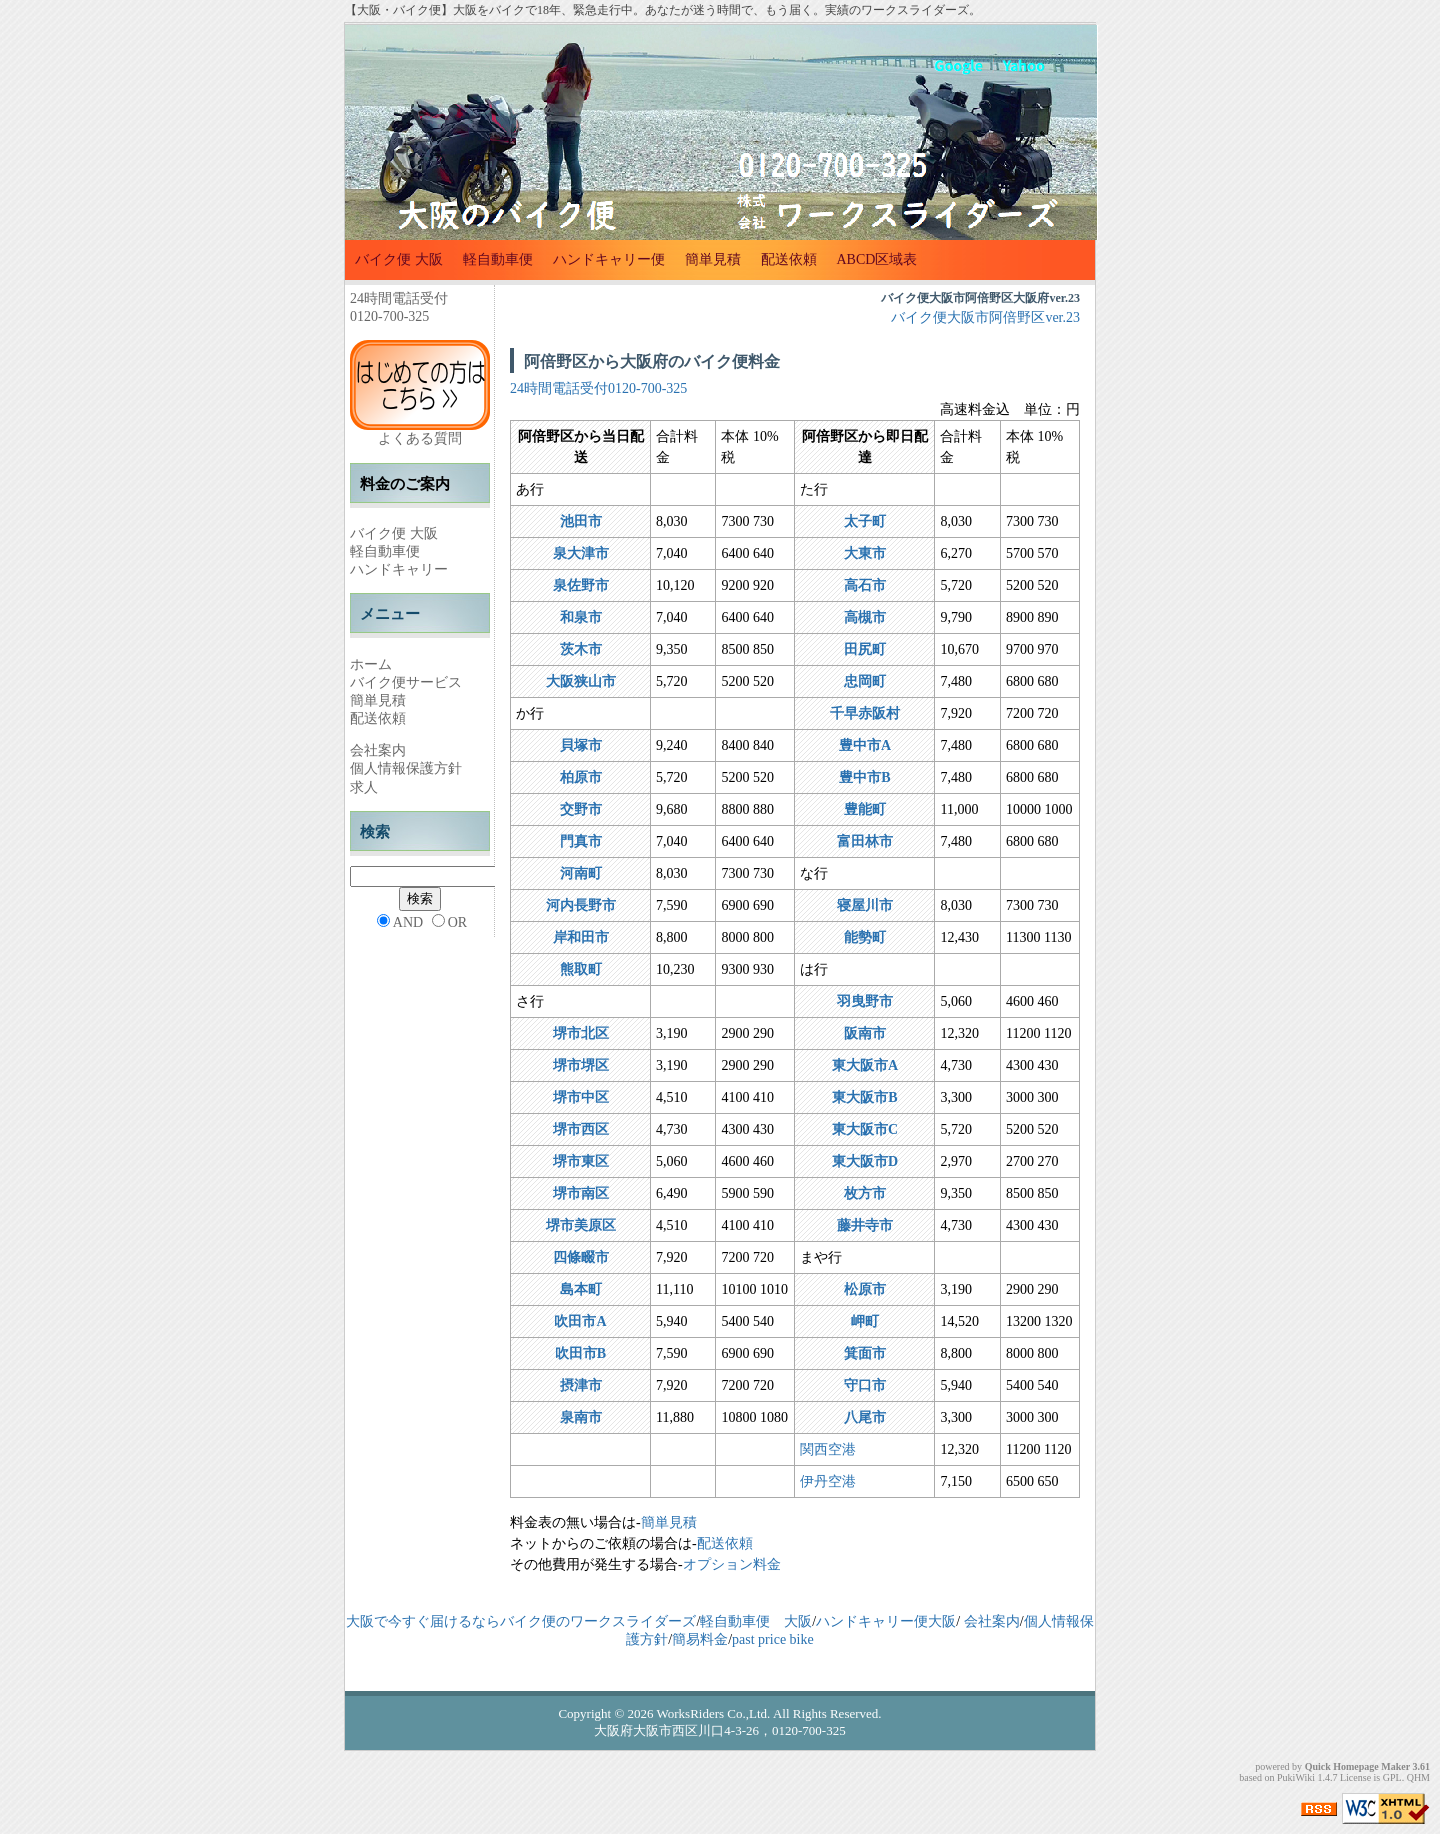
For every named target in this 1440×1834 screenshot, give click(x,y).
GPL (1392, 1777)
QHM (1418, 1777)
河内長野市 (581, 905)
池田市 (581, 521)
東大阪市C (865, 1129)
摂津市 (581, 1385)
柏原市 (581, 777)
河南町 (581, 873)
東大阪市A (865, 1065)
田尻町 (865, 649)
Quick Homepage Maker (1357, 1766)
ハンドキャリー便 (609, 259)
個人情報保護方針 (406, 768)
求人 (364, 787)
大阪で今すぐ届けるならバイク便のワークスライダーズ (521, 1621)
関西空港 (828, 1449)
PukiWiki (1296, 1777)
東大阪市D (865, 1161)
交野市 (581, 809)
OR (457, 922)
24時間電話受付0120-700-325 (598, 388)
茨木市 (581, 649)
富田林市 (865, 841)
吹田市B (580, 1353)
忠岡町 (865, 681)
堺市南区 (581, 1193)
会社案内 (378, 750)
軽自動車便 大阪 (756, 1621)
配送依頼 (789, 259)
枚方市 (865, 1193)
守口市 (865, 1385)
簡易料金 (700, 1639)
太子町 (865, 521)
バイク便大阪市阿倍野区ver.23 (985, 317)
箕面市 (865, 1353)
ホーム (371, 664)
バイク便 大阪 (399, 259)
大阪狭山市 (581, 681)
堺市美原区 (581, 1225)
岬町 (865, 1321)
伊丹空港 (828, 1481)
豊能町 (865, 809)
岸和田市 (581, 937)
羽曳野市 (865, 1001)
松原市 (865, 1289)
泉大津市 (581, 553)
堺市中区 (581, 1097)
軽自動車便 (498, 259)
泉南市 (581, 1417)
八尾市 (865, 1417)
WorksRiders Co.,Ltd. (714, 1713)
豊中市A (865, 745)
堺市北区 (581, 1033)
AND (408, 922)
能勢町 (865, 937)
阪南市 (865, 1033)
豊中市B (864, 777)
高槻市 (865, 617)
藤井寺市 (865, 1225)
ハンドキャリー (399, 569)
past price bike (773, 1639)
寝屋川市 (865, 905)
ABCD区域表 (877, 259)
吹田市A (580, 1321)
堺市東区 (581, 1161)
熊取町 (581, 969)
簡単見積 (713, 259)
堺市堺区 (581, 1065)
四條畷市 (581, 1257)
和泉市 (581, 617)
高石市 (865, 585)
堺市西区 (581, 1129)
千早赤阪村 (865, 713)
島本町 (581, 1289)
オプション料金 (732, 1564)
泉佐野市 (581, 585)
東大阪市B (864, 1097)
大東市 (865, 553)
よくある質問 (420, 438)
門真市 (581, 841)
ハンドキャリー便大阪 (886, 1621)
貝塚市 (581, 745)
